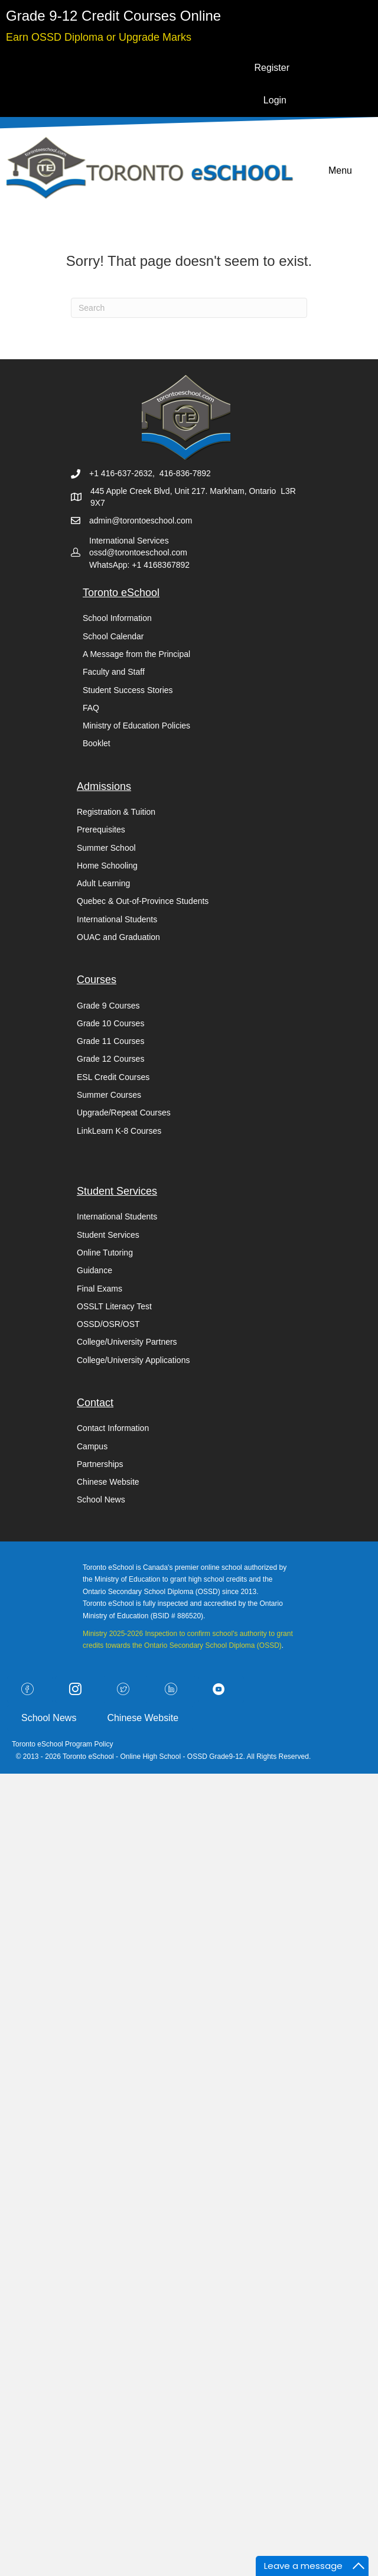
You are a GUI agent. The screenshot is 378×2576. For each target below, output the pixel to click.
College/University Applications (133, 1360)
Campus (92, 1446)
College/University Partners (127, 1341)
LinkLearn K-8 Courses (119, 1131)
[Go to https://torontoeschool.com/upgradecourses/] (98, 36)
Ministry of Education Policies (136, 725)
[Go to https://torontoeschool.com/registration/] (113, 16)
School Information (117, 618)
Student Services (108, 1235)
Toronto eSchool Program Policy (63, 1744)
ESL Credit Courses (113, 1077)
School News (101, 1499)
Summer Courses (109, 1095)
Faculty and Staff (114, 671)
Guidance (94, 1270)
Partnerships (100, 1464)
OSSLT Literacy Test (114, 1306)
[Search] (189, 308)
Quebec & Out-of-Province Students (142, 901)
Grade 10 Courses (110, 1023)
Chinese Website (108, 1482)
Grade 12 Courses (110, 1058)
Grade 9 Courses (108, 1005)
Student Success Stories (128, 690)
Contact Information (113, 1428)
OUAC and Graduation (118, 937)
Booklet (96, 743)
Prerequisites (101, 829)
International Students (117, 919)
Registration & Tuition (116, 812)
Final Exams (99, 1288)
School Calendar (113, 636)
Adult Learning (103, 883)
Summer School (106, 848)
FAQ (91, 708)
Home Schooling (107, 865)
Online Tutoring (105, 1252)
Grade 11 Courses (110, 1041)
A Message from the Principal (136, 654)
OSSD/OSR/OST (108, 1324)
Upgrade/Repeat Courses (124, 1112)
